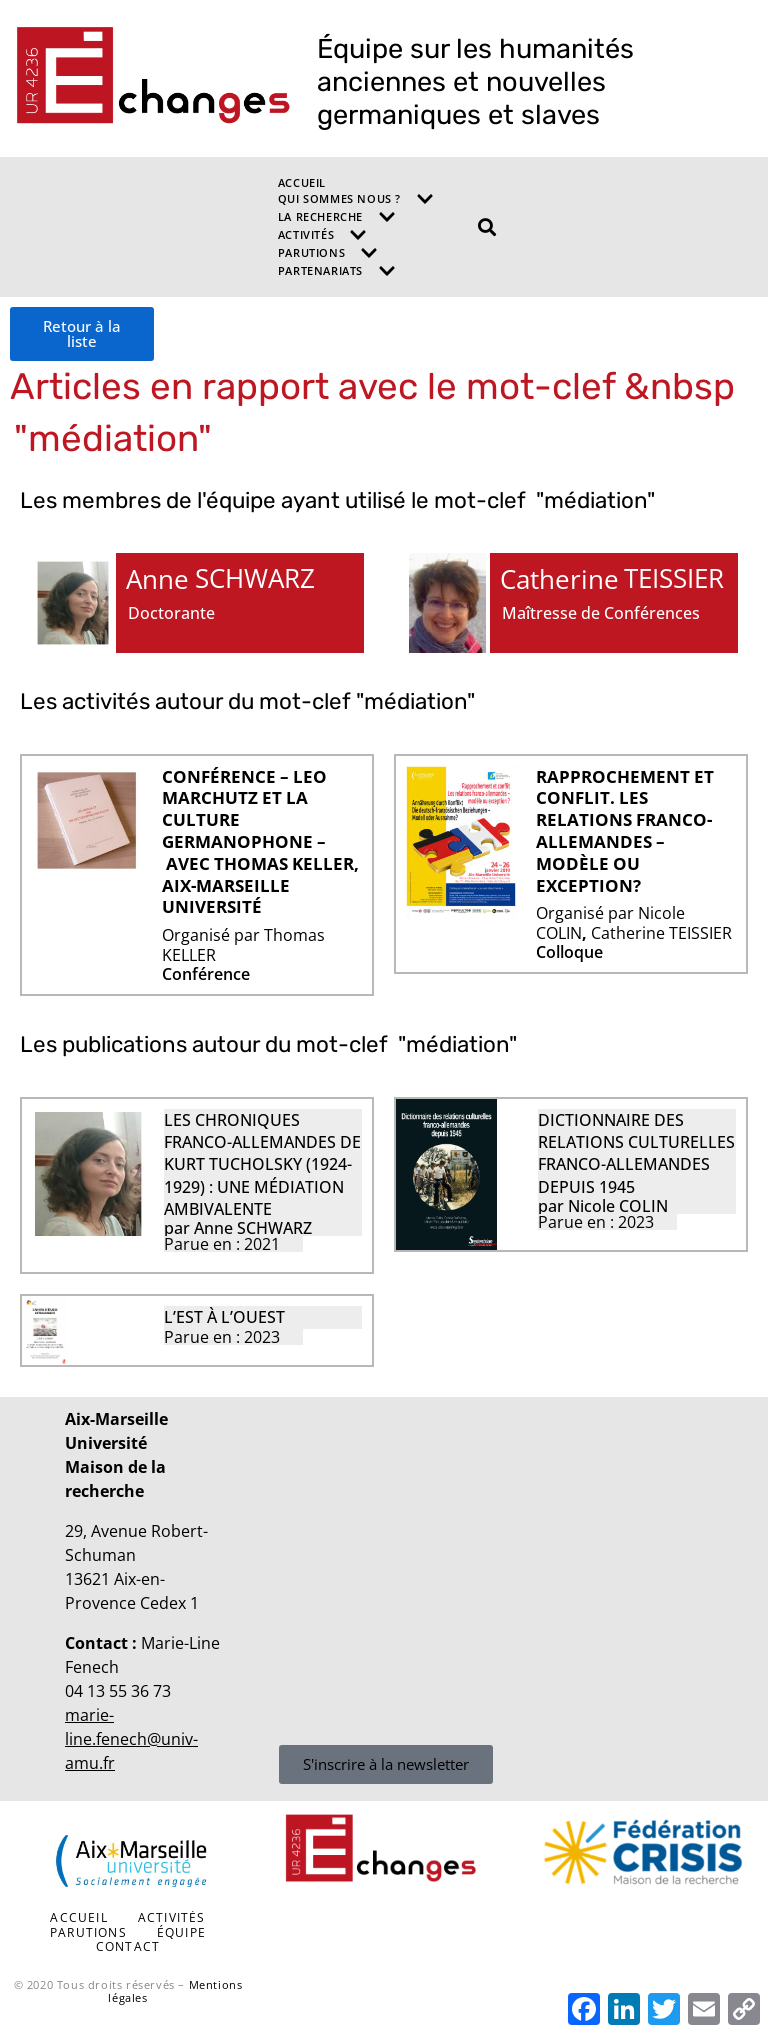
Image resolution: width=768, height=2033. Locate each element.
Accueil (302, 182)
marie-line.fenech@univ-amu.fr (131, 1739)
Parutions (328, 253)
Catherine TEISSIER (661, 933)
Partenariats (337, 271)
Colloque (569, 952)
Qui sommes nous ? (356, 199)
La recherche (337, 217)
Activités (322, 235)
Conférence (206, 974)
